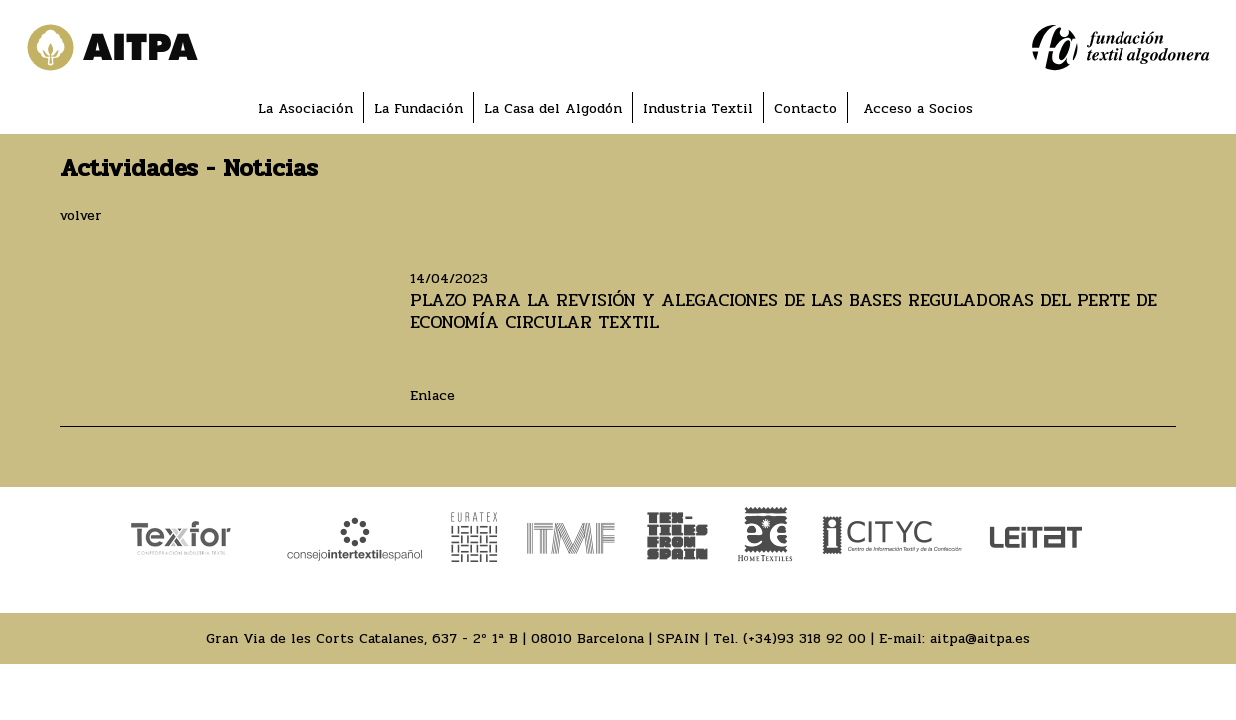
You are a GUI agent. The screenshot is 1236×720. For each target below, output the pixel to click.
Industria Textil (698, 108)
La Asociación (305, 108)
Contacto (805, 108)
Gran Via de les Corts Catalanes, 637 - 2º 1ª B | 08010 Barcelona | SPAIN (453, 638)
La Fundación (418, 108)
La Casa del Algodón (553, 108)
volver (81, 215)
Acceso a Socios (918, 108)
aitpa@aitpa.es (980, 638)
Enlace (432, 395)
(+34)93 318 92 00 (804, 638)
